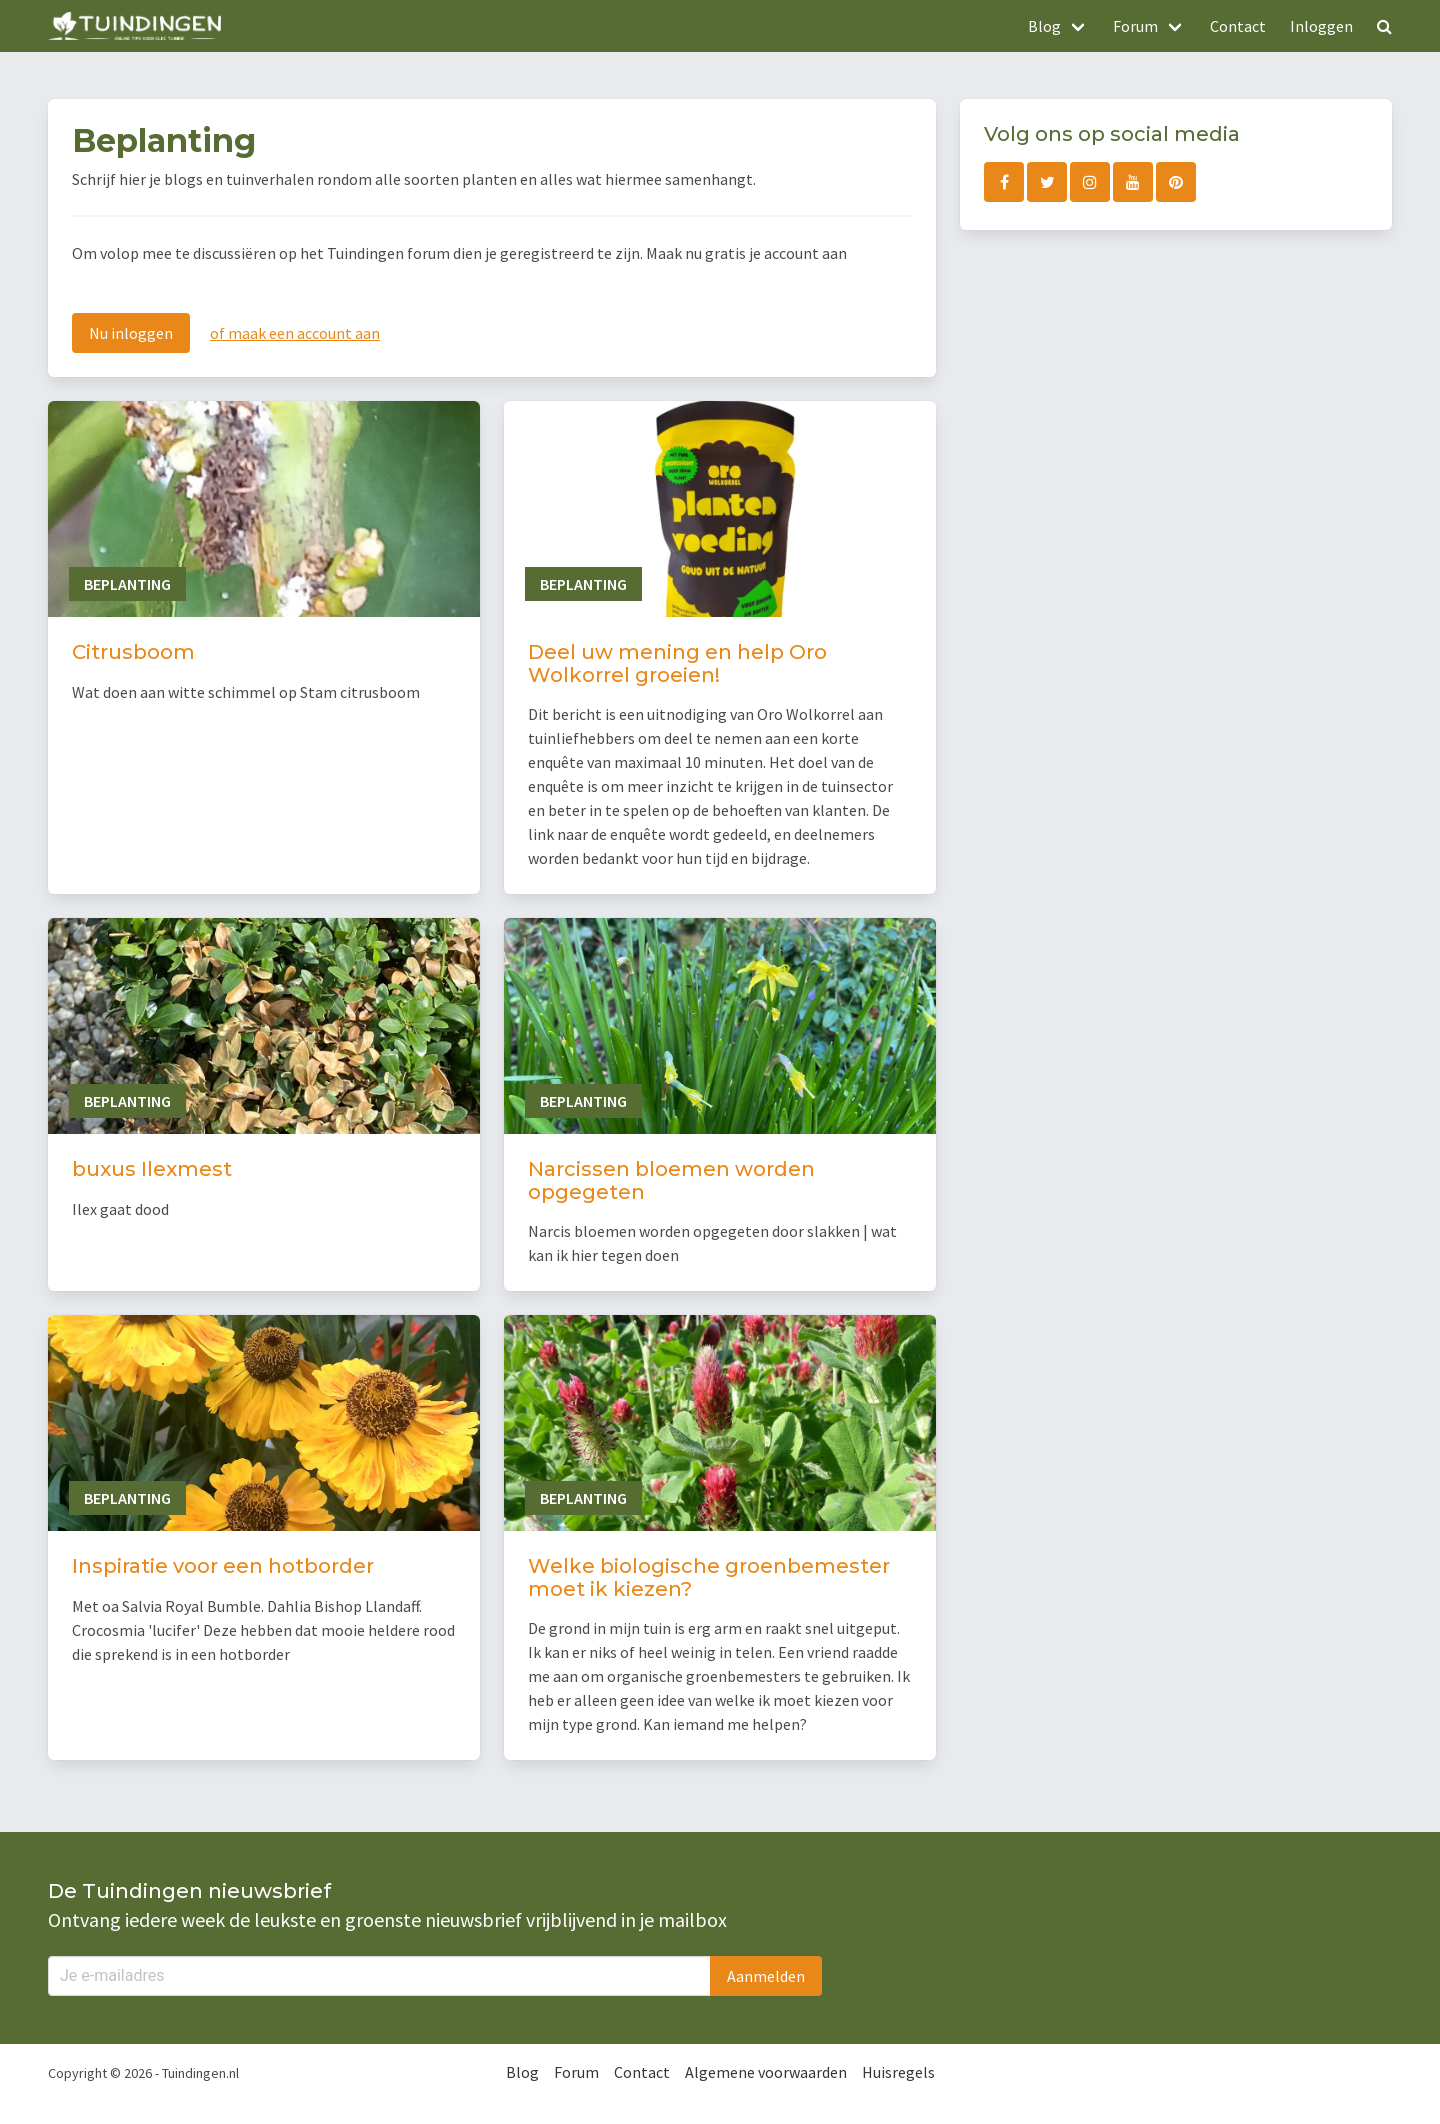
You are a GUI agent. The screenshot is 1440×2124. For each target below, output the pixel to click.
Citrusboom (133, 652)
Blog (522, 2072)
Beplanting (127, 584)
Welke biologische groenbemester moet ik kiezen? (709, 1577)
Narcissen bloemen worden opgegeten (671, 1180)
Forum (576, 2072)
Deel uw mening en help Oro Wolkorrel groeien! (677, 663)
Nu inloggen (131, 333)
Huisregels (898, 2072)
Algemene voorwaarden (766, 2072)
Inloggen (1321, 26)
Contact (1238, 26)
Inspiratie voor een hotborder (223, 1566)
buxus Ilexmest (152, 1169)
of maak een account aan (295, 333)
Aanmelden (766, 1976)
